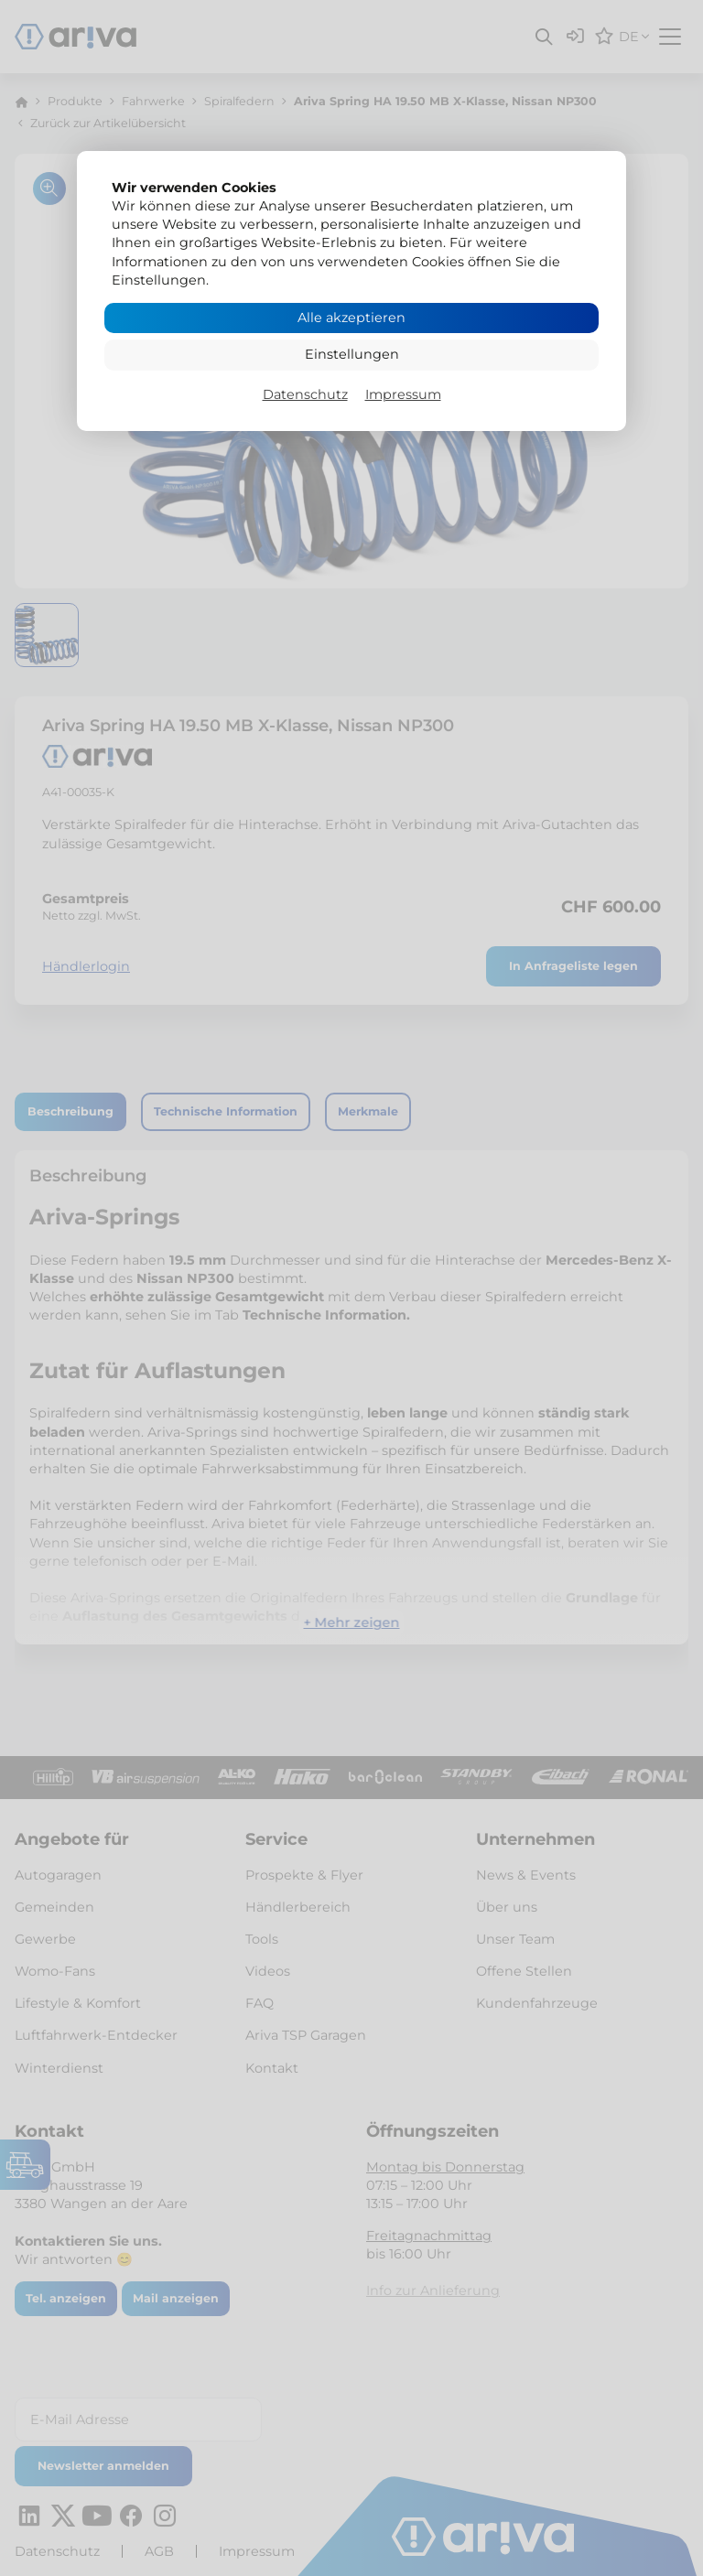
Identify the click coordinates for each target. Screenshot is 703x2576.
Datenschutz (305, 394)
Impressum (403, 394)
